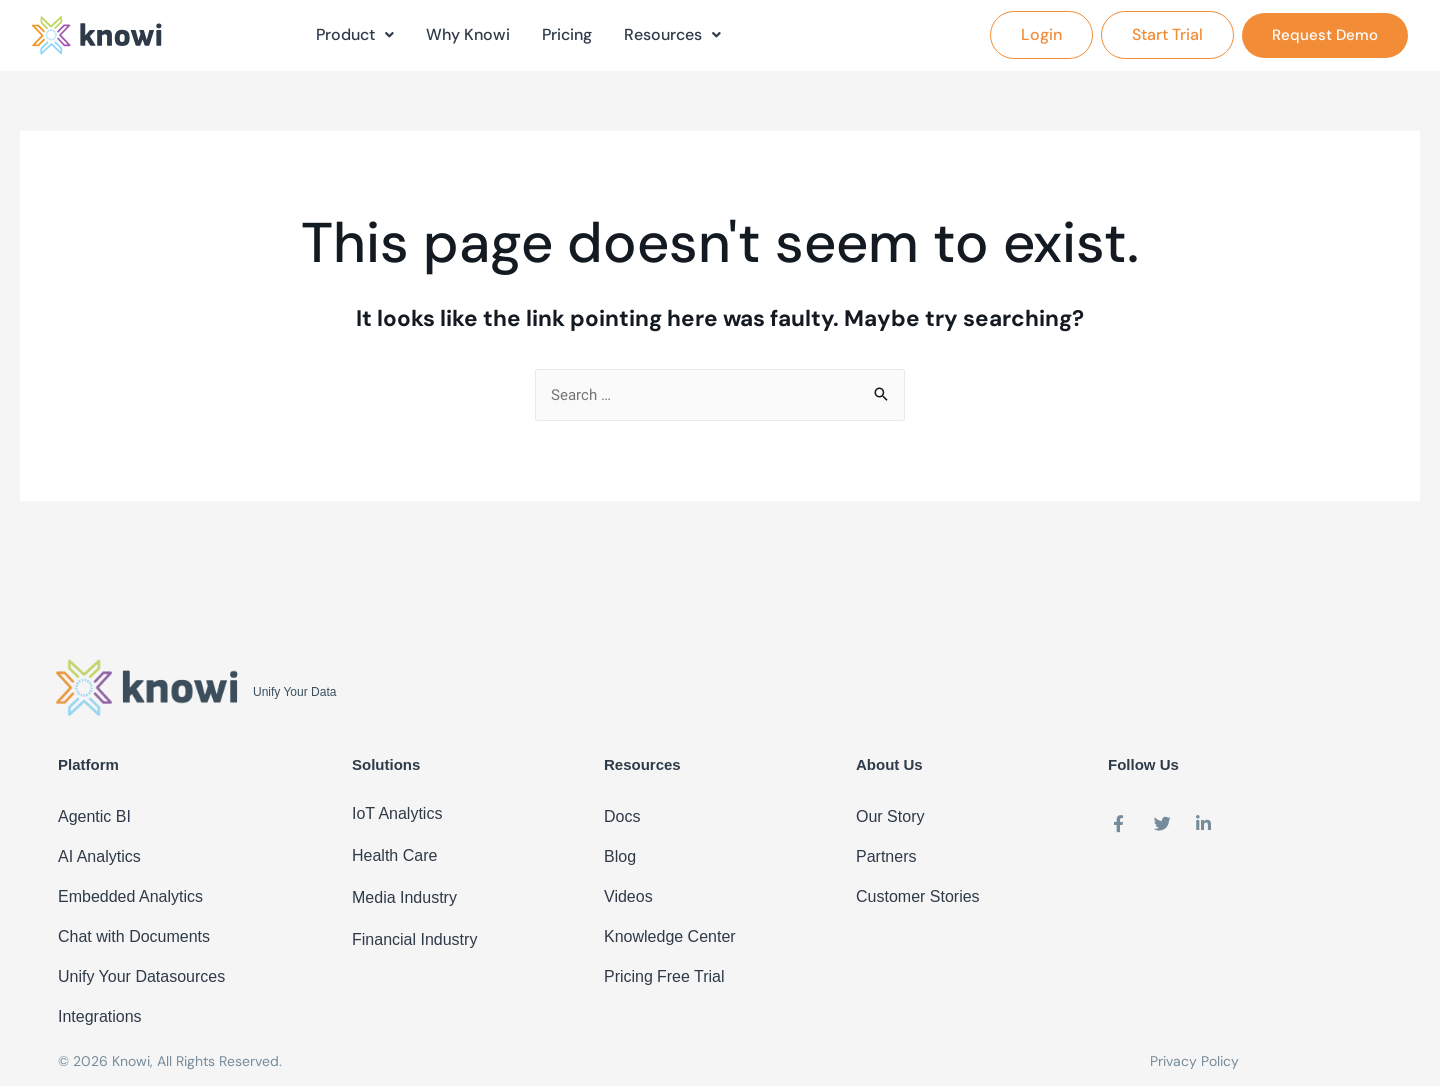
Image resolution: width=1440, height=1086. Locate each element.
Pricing (567, 33)
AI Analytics (99, 856)
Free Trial (691, 976)
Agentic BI (94, 816)
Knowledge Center (670, 936)
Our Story (890, 816)
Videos (628, 896)
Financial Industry (414, 939)
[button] (1041, 34)
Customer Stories (918, 896)
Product (355, 33)
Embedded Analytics (130, 896)
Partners (886, 856)
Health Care (394, 855)
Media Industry (404, 897)
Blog (620, 856)
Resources (672, 33)
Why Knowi (468, 33)
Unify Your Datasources (141, 976)
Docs (622, 816)
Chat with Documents (134, 936)
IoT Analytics (397, 813)
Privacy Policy (1194, 1061)
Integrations (100, 1016)
